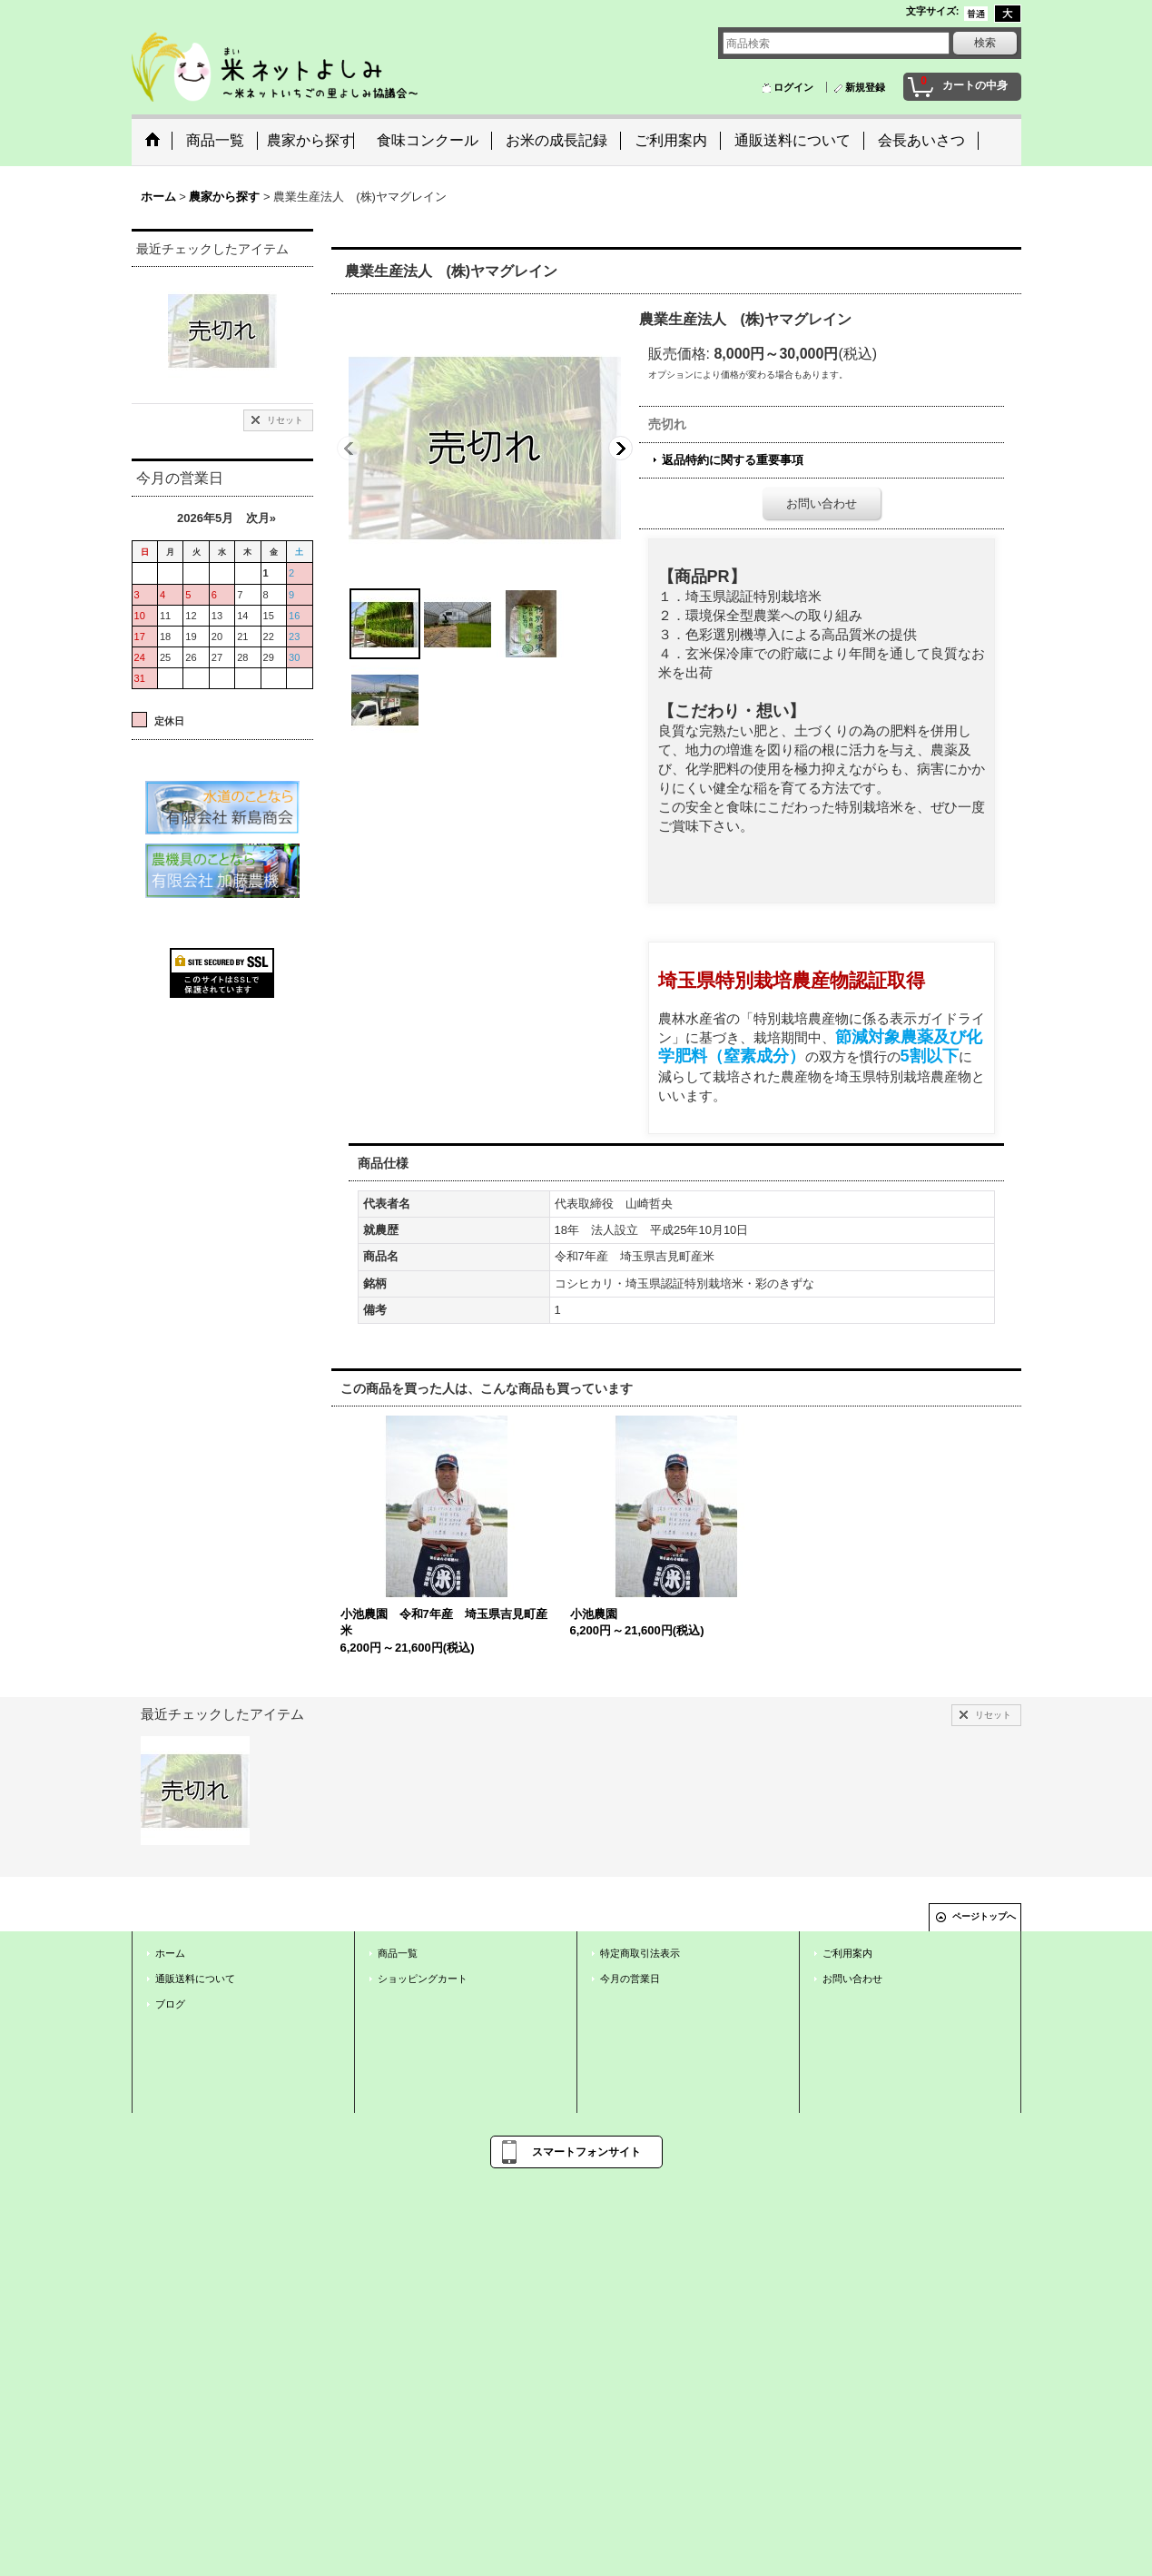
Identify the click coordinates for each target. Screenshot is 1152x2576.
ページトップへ (984, 1916)
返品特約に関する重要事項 (732, 460)
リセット (285, 420)
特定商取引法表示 (640, 1953)
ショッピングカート (423, 1978)
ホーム (170, 1953)
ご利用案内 (847, 1953)
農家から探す (310, 140)
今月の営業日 (630, 1978)
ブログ (170, 2004)
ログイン (793, 87)
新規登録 (865, 87)
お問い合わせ (821, 503)
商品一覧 (398, 1953)
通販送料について (195, 1978)
